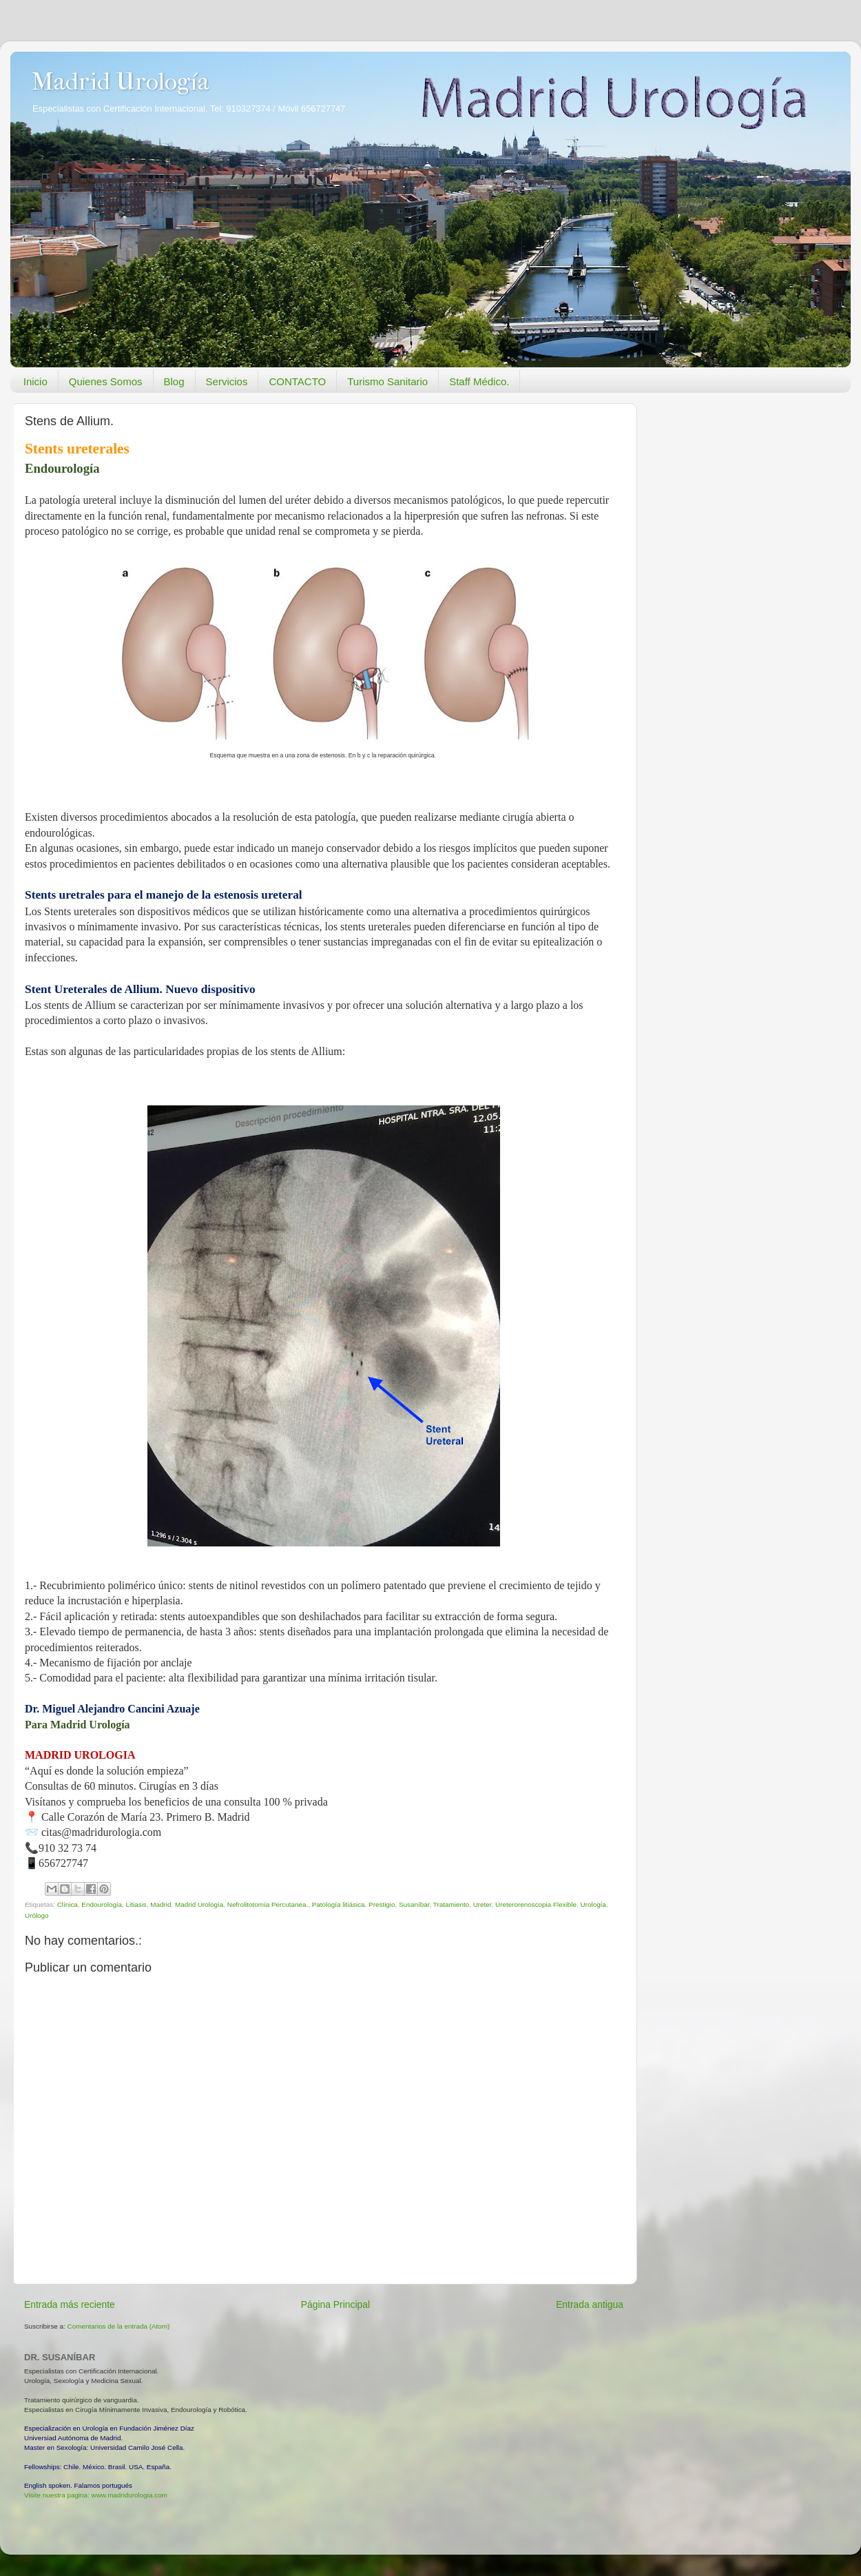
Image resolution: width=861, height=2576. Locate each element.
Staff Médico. (479, 381)
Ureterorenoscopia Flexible (536, 1904)
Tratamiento (451, 1904)
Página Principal (335, 2304)
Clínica (67, 1904)
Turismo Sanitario (387, 381)
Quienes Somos (106, 381)
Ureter (482, 1904)
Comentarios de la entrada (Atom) (119, 2326)
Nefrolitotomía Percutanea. (267, 1904)
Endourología (101, 1904)
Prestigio (382, 1904)
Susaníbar (414, 1904)
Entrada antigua (589, 2304)
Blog (174, 381)
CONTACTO (297, 381)
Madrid (160, 1904)
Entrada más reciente (69, 2304)
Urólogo (37, 1915)
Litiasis (136, 1904)
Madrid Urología (120, 81)
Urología (593, 1904)
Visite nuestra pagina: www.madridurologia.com (95, 2495)
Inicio (35, 381)
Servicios (227, 381)
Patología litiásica (338, 1904)
